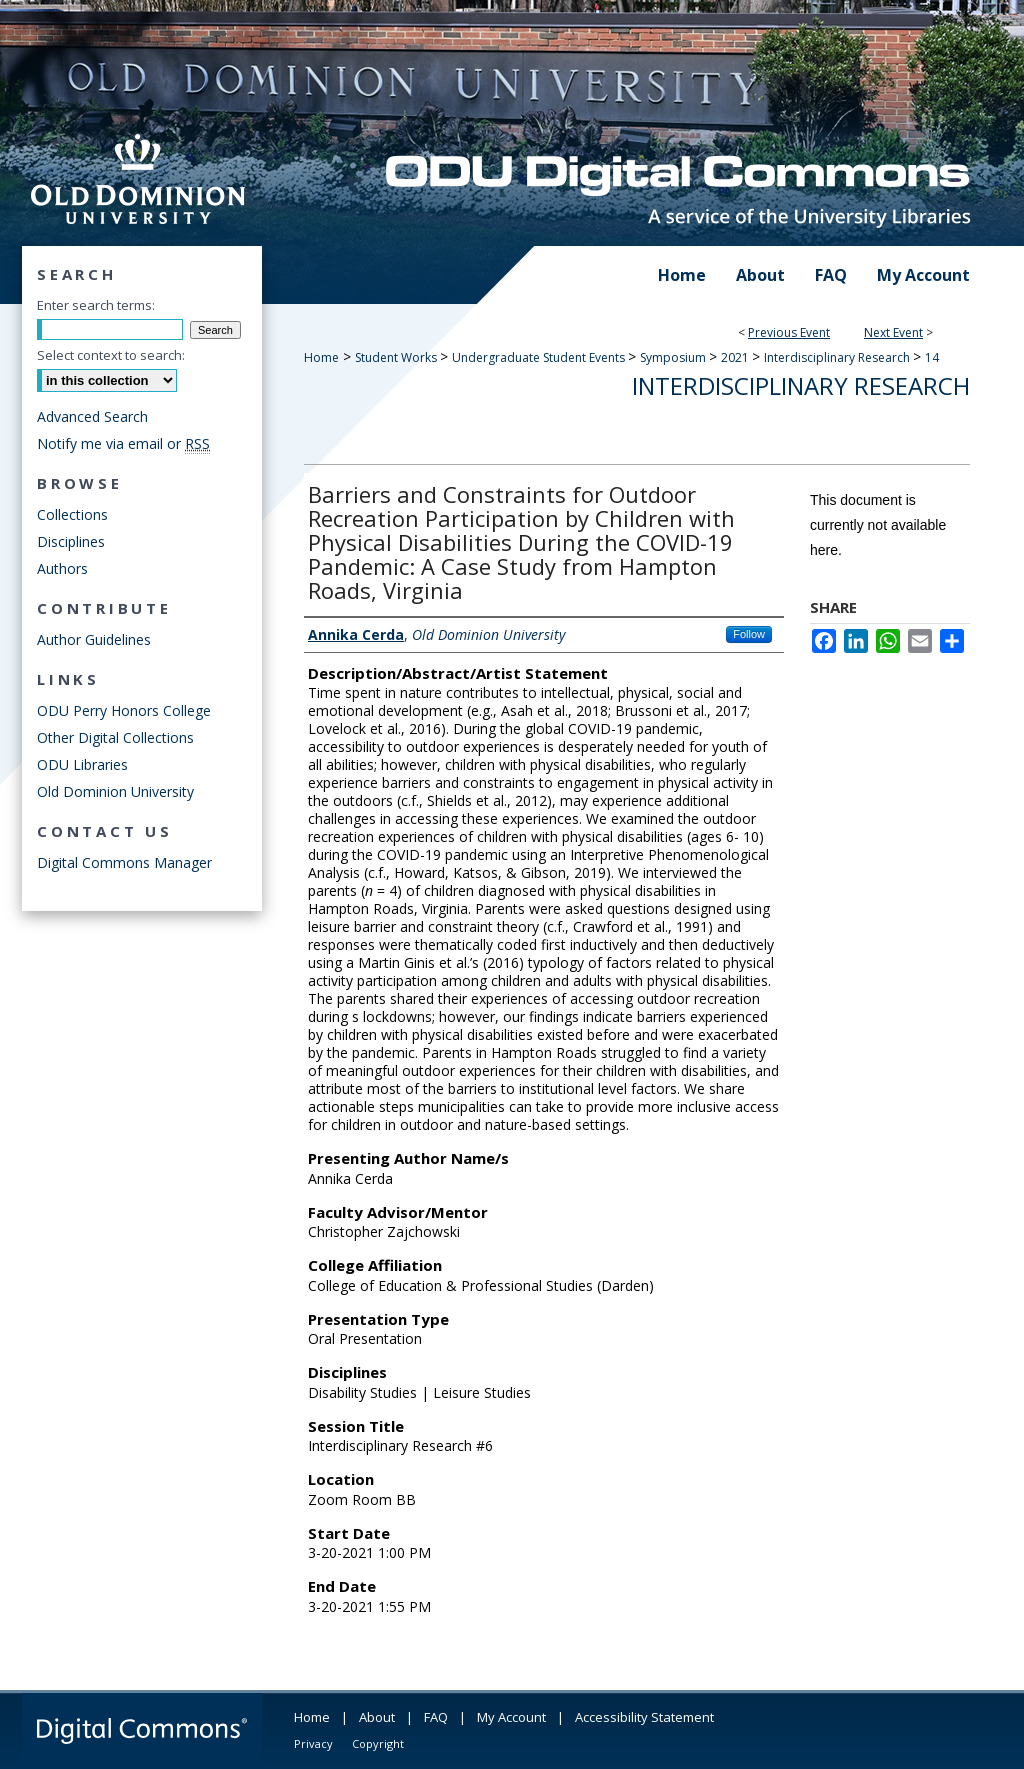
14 (932, 357)
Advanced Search (92, 416)
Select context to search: (111, 355)
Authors (62, 568)
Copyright (378, 1743)
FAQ (436, 1717)
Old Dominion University (115, 791)
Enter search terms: (96, 305)
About (377, 1717)
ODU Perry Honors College (124, 710)
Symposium (674, 357)
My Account (511, 1717)
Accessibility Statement (644, 1717)
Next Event (893, 332)
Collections (72, 514)
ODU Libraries (82, 764)
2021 (736, 357)
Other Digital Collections (115, 737)
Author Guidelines (94, 639)
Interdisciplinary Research (838, 357)
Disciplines (71, 541)
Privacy (313, 1743)
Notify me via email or (123, 443)
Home (321, 357)
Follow (749, 634)
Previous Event (789, 332)
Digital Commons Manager (124, 862)
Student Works (397, 357)
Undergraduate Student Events (540, 357)
